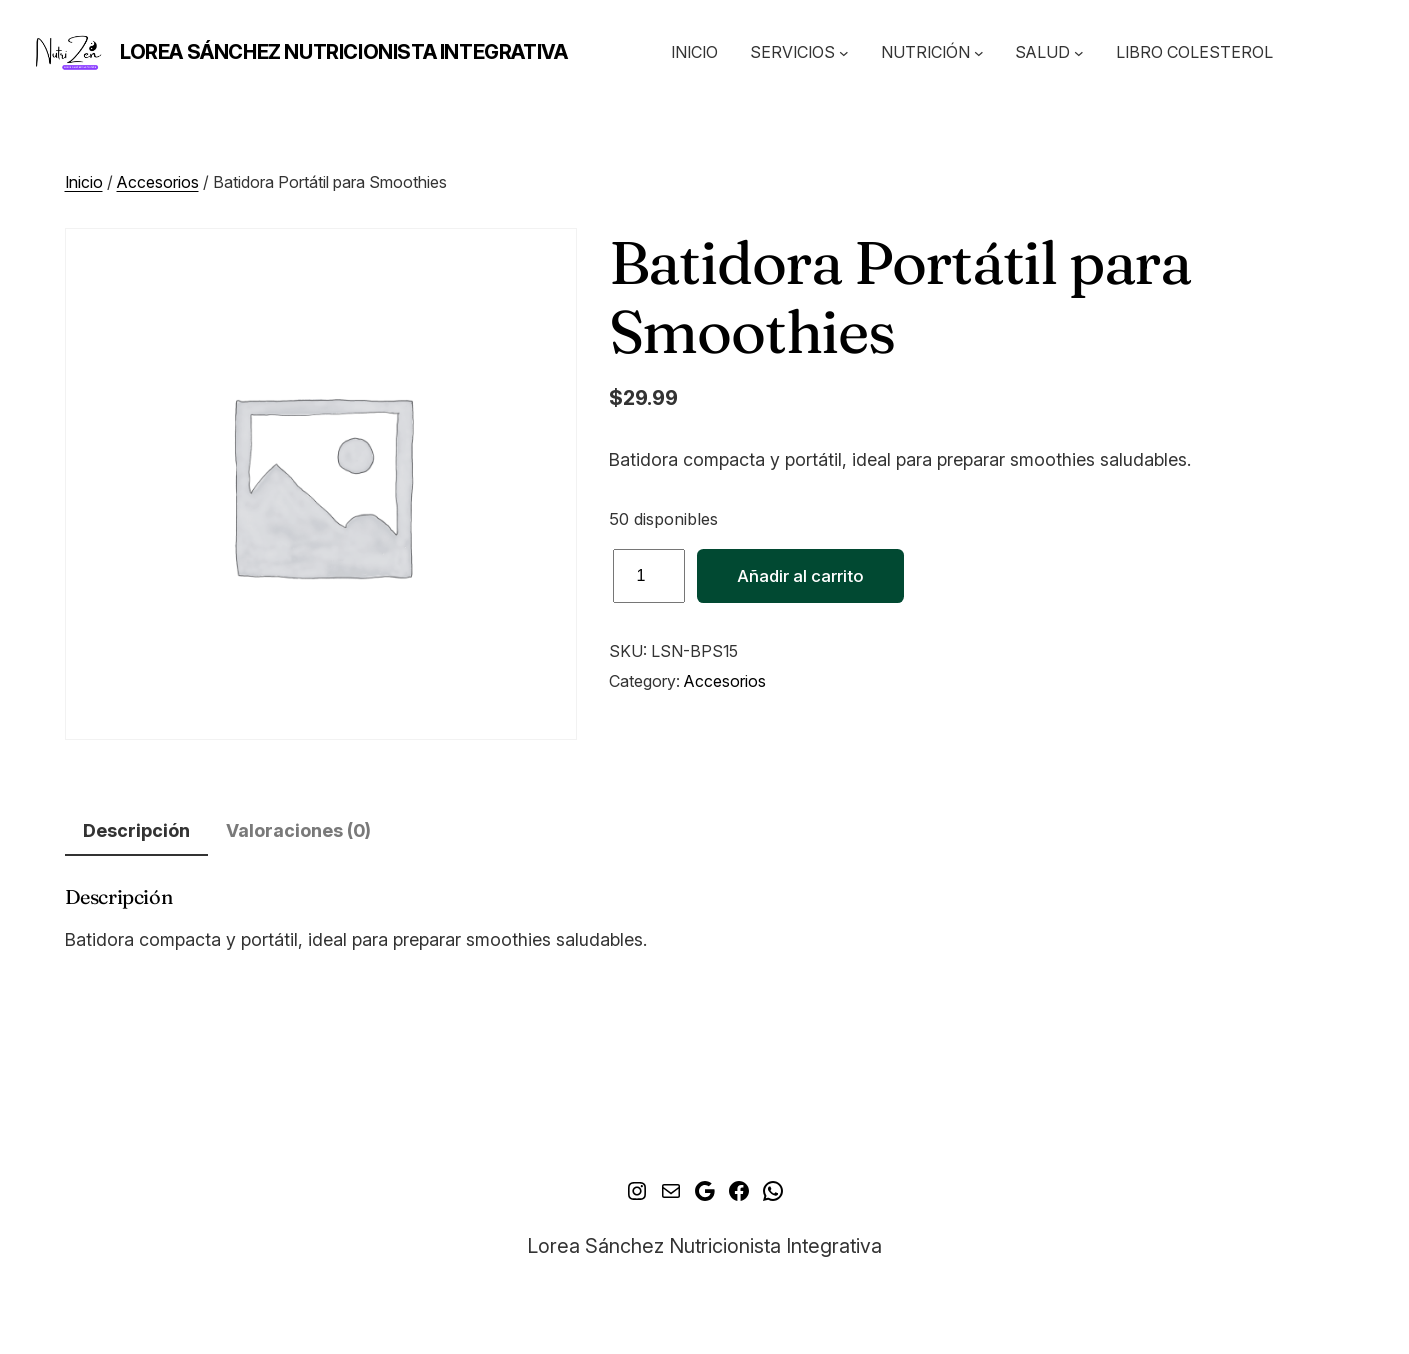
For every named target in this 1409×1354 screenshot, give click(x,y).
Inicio (84, 182)
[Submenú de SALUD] (1079, 53)
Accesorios (158, 182)
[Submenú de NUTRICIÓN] (979, 53)
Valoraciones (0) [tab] (298, 830)
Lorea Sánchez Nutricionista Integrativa (343, 52)
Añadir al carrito (800, 576)
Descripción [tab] (136, 830)
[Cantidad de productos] (649, 576)
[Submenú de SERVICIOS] (844, 53)
